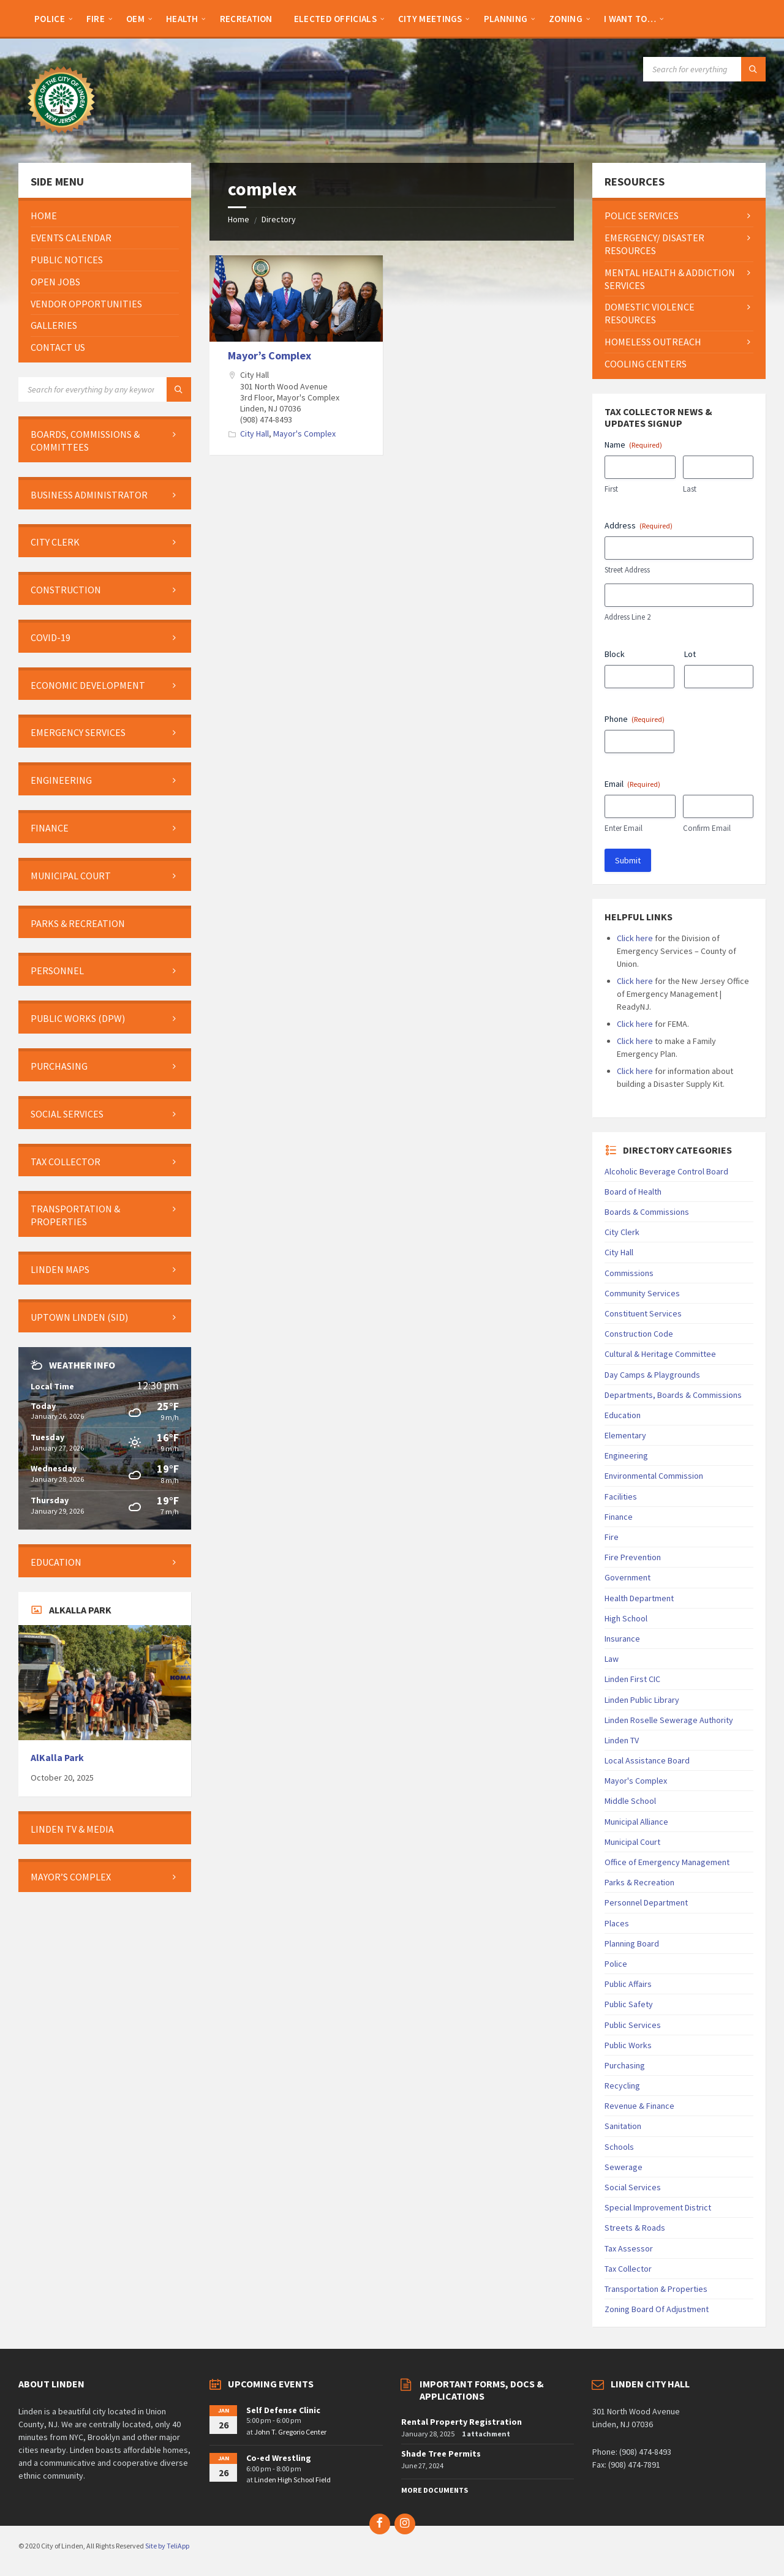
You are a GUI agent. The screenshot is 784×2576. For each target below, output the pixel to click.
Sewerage (624, 2166)
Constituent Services (643, 1313)
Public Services (633, 2024)
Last (689, 489)
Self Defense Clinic (283, 2410)
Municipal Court (632, 1841)
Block (615, 653)
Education (623, 1415)
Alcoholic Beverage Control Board (666, 1171)
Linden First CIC (632, 1678)
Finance (619, 1516)
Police (616, 1963)
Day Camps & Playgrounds (652, 1374)
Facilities (621, 1496)
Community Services (642, 1293)
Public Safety (629, 2004)
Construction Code (639, 1333)
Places (617, 1923)
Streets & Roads (635, 2227)
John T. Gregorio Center (290, 2431)
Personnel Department (646, 1902)
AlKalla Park (57, 1757)
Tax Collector (628, 2268)
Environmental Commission (654, 1475)
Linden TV (622, 1740)
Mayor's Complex (304, 433)
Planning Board (632, 1943)
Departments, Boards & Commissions (673, 1394)
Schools (619, 2146)
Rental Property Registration (461, 2421)
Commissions (629, 1273)
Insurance (622, 1638)
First (611, 489)
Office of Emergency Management (667, 1862)
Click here (635, 938)
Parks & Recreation (639, 1882)
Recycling (622, 2085)
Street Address (627, 570)
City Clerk (622, 1231)
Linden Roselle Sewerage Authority (669, 1719)
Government (627, 1577)
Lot (690, 653)
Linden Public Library (642, 1699)
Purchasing (625, 2065)
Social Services (633, 2187)
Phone (635, 718)
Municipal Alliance (636, 1821)
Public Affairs (628, 1983)
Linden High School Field (292, 2479)
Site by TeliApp (167, 2545)
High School (626, 1618)
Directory (279, 219)
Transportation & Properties (656, 2288)
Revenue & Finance (639, 2105)
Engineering (626, 1455)
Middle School (630, 1800)
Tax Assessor (629, 2248)
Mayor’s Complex (269, 355)
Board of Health (633, 1191)
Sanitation (623, 2125)
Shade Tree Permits (441, 2453)
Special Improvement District (658, 2207)
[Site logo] (61, 139)
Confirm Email (707, 828)
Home (238, 219)
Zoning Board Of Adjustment (657, 2309)
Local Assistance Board (647, 1760)
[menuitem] (49, 18)
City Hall (254, 433)
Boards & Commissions (647, 1211)
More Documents (434, 2490)
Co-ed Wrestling (278, 2457)
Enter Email (624, 828)
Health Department (639, 1598)
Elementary (625, 1435)
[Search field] (704, 69)
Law (612, 1658)
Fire (612, 1536)
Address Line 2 (627, 617)
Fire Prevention (633, 1557)
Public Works (628, 2045)
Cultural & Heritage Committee (660, 1353)
